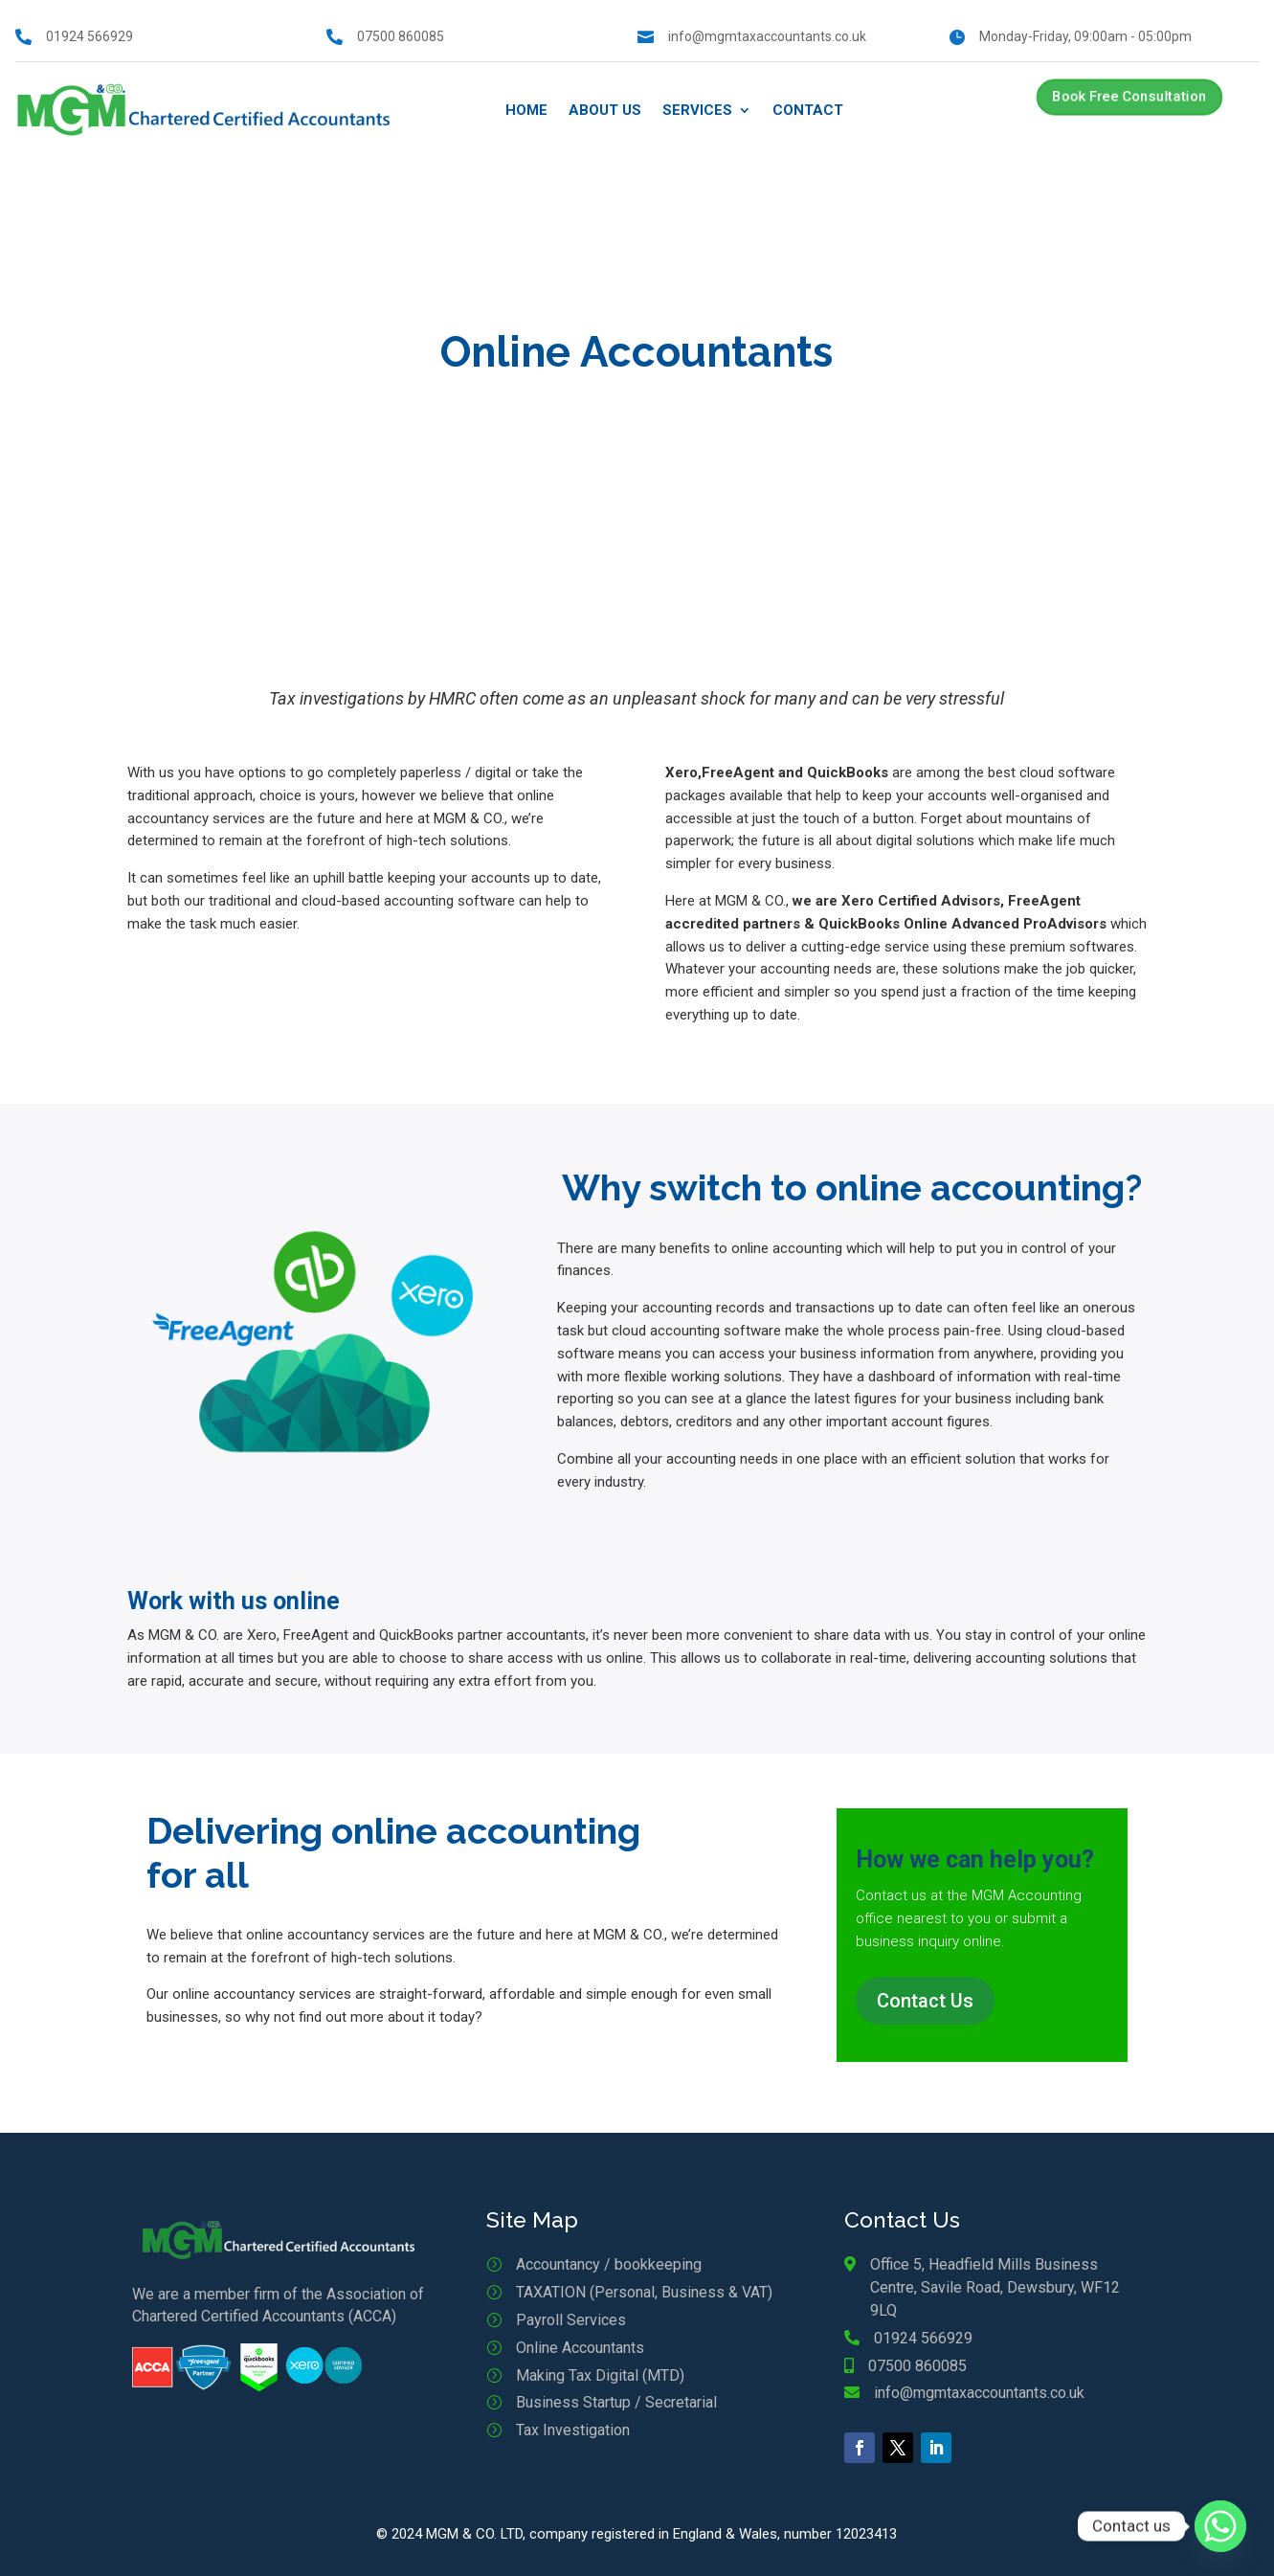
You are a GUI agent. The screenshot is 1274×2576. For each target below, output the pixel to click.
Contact (807, 110)
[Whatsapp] (1220, 2526)
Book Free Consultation (1129, 96)
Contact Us (925, 2000)
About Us (605, 110)
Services (697, 110)
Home (526, 110)
